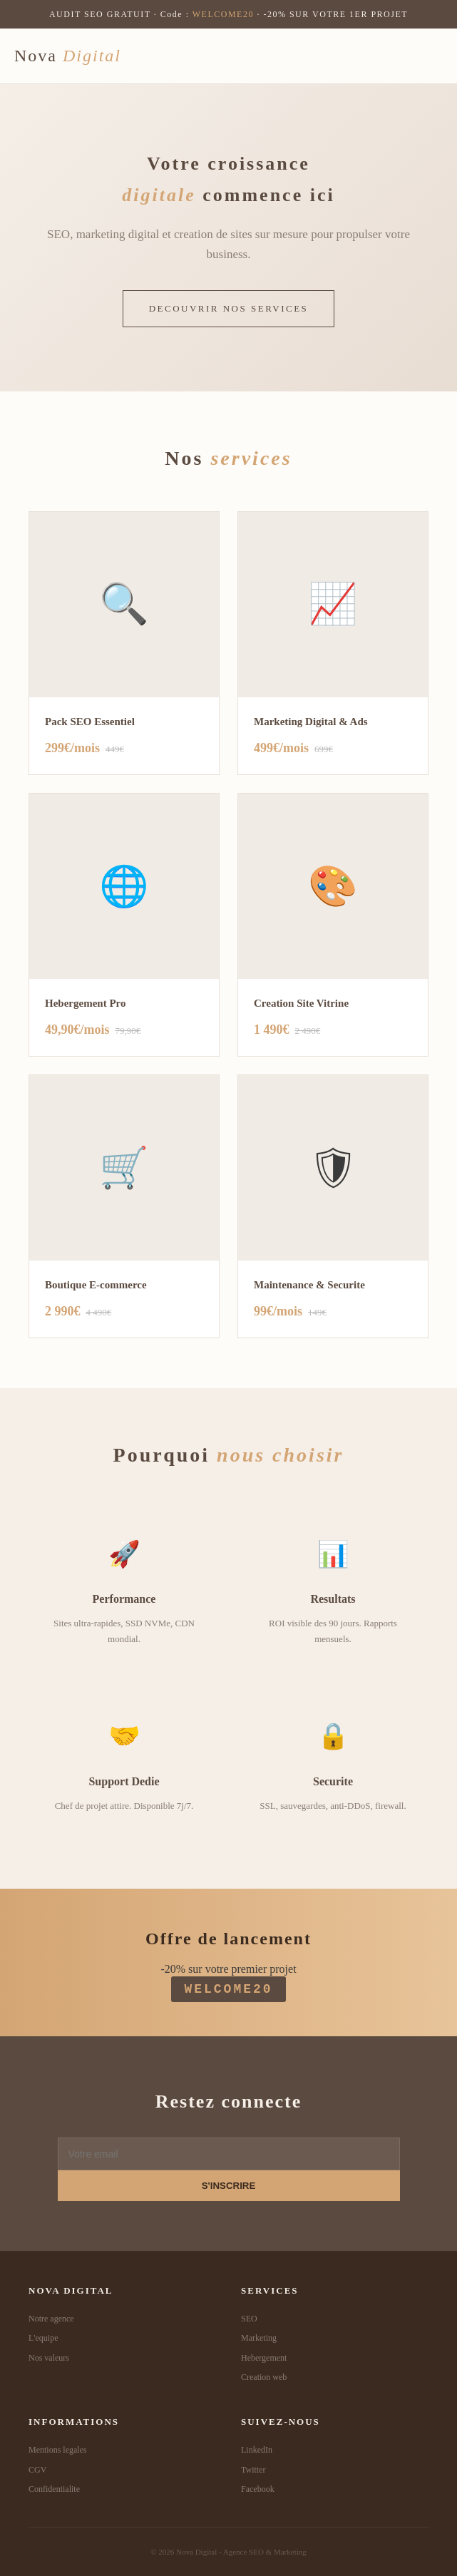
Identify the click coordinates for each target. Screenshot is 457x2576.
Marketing (259, 2338)
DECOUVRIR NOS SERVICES (229, 308)
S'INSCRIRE (229, 2185)
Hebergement (264, 2358)
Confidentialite (54, 2489)
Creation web (264, 2377)
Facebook (257, 2489)
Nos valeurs (49, 2358)
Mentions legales (58, 2450)
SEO (249, 2319)
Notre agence (51, 2319)
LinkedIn (256, 2450)
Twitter (253, 2470)
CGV (37, 2470)
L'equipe (43, 2338)
